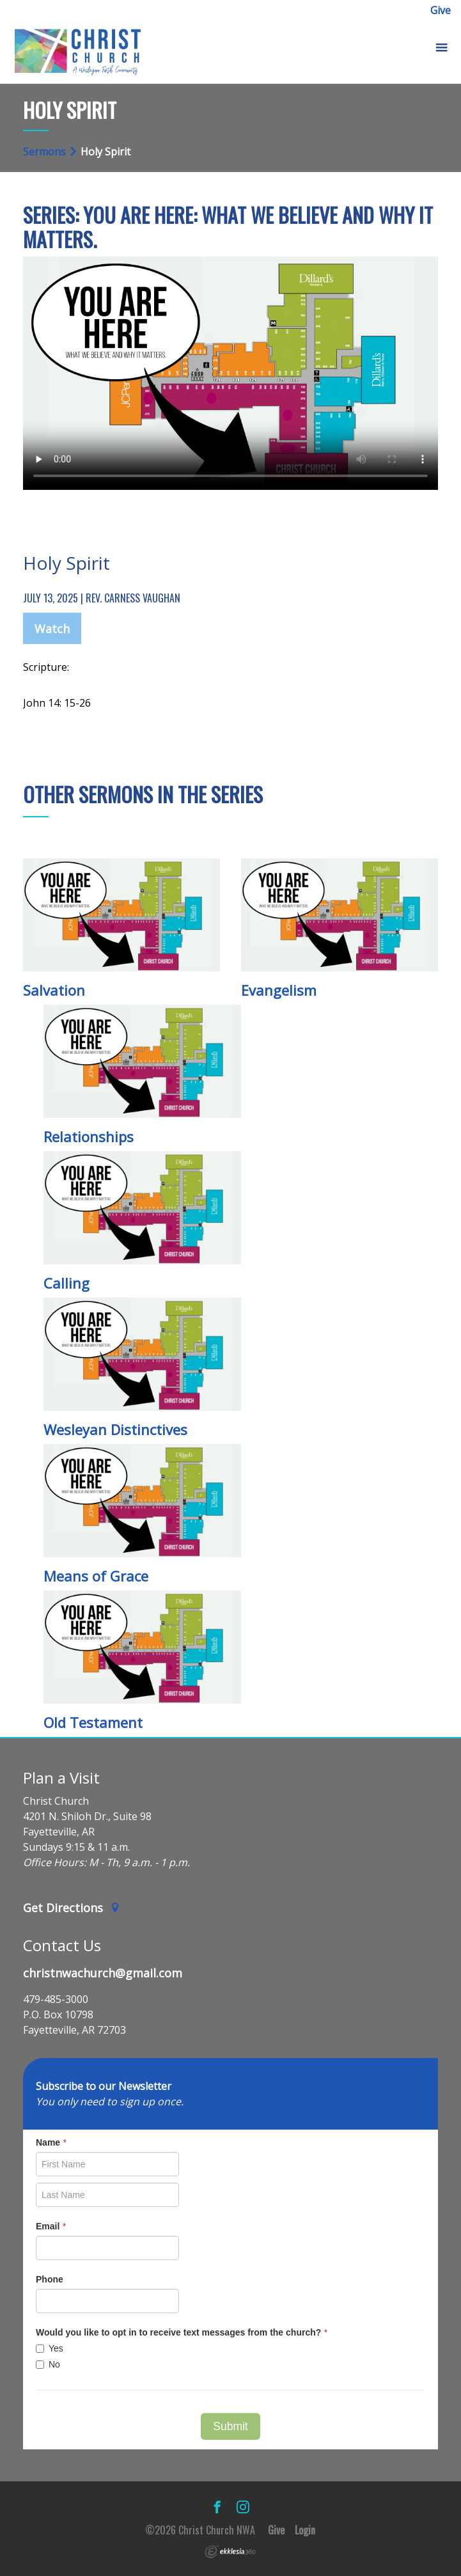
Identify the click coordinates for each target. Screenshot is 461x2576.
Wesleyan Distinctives (115, 1429)
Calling (66, 1282)
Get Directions (71, 1907)
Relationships (88, 1136)
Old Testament (93, 1722)
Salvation (54, 990)
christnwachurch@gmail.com (102, 1973)
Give (440, 10)
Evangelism (278, 990)
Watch (52, 628)
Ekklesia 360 (230, 2551)
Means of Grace (95, 1575)
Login (305, 2530)
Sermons (44, 152)
